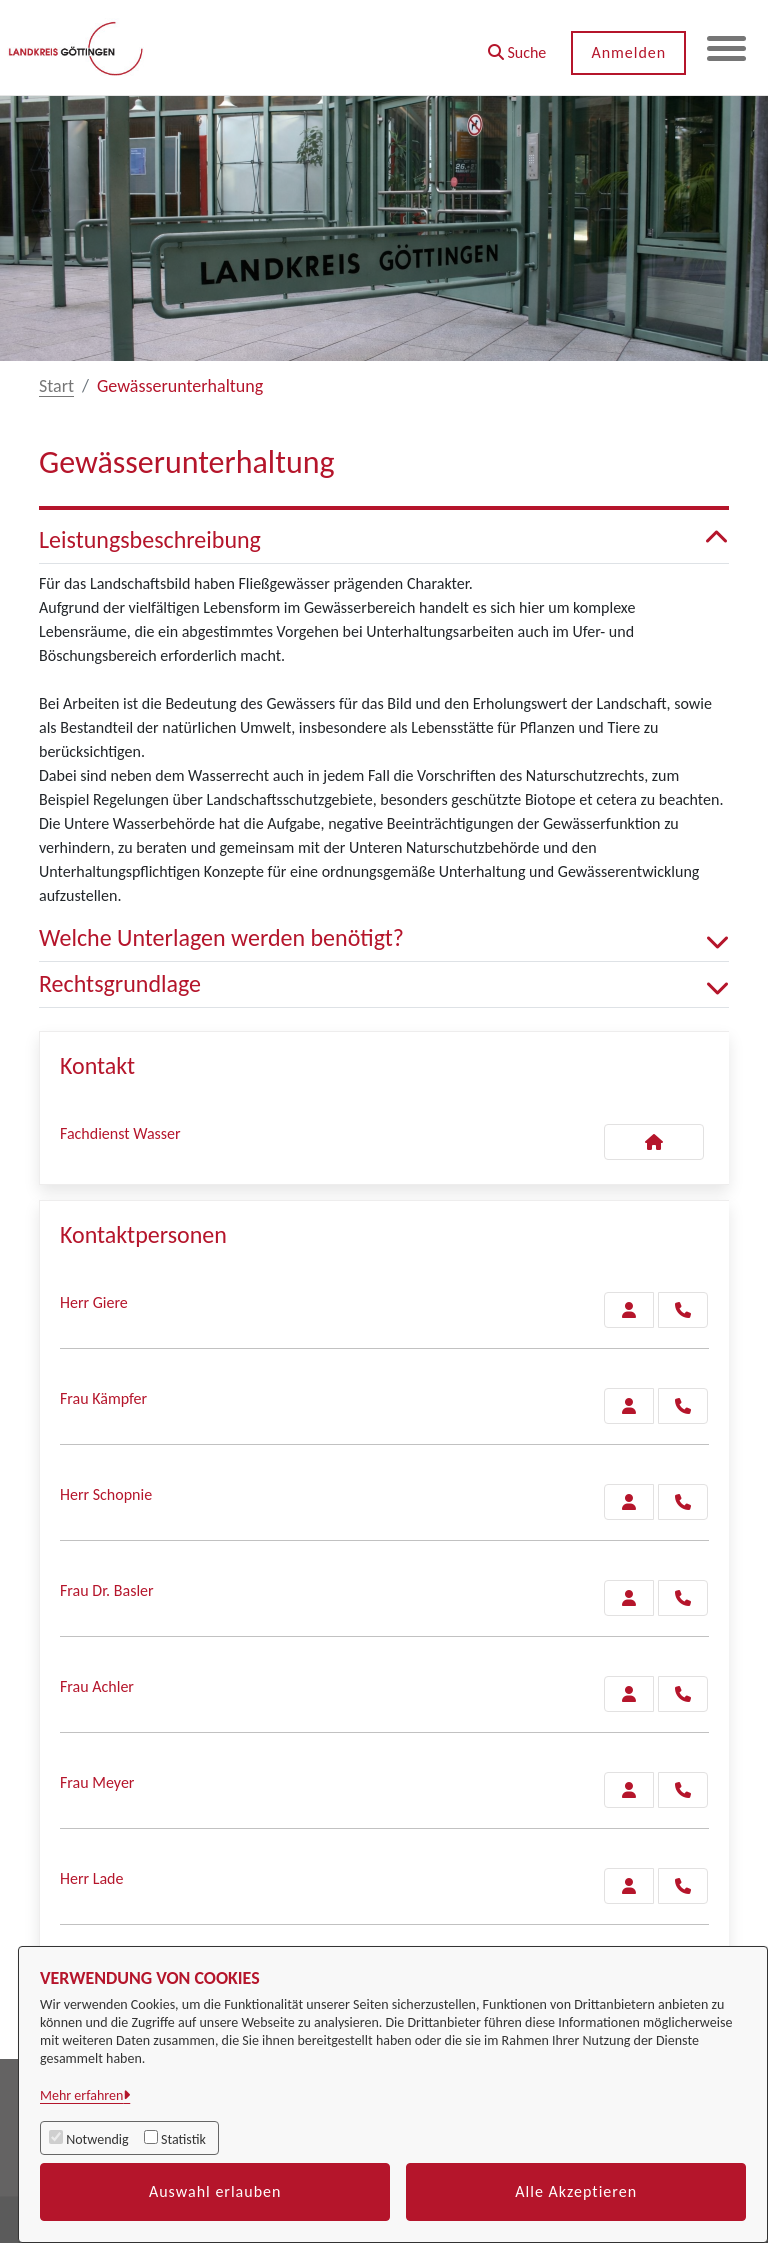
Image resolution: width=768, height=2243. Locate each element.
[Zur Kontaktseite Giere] (629, 1310)
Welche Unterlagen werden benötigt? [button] (384, 938)
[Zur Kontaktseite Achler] (629, 1694)
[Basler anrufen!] (683, 1598)
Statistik (183, 2139)
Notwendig (97, 2139)
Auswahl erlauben (215, 2191)
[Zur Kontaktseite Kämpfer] (629, 1406)
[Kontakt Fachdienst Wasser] (654, 1142)
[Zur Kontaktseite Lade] (629, 1886)
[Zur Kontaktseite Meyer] (629, 1790)
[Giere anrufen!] (683, 1310)
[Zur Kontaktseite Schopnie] (629, 1502)
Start (56, 386)
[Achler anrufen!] (683, 1694)
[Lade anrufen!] (683, 1886)
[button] (515, 45)
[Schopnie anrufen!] (683, 1502)
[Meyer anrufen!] (683, 1790)
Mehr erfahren (81, 2095)
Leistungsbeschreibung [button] (384, 540)
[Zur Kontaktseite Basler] (629, 1598)
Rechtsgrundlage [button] (384, 984)
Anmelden (627, 52)
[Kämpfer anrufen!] (683, 1406)
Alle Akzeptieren (576, 2191)
